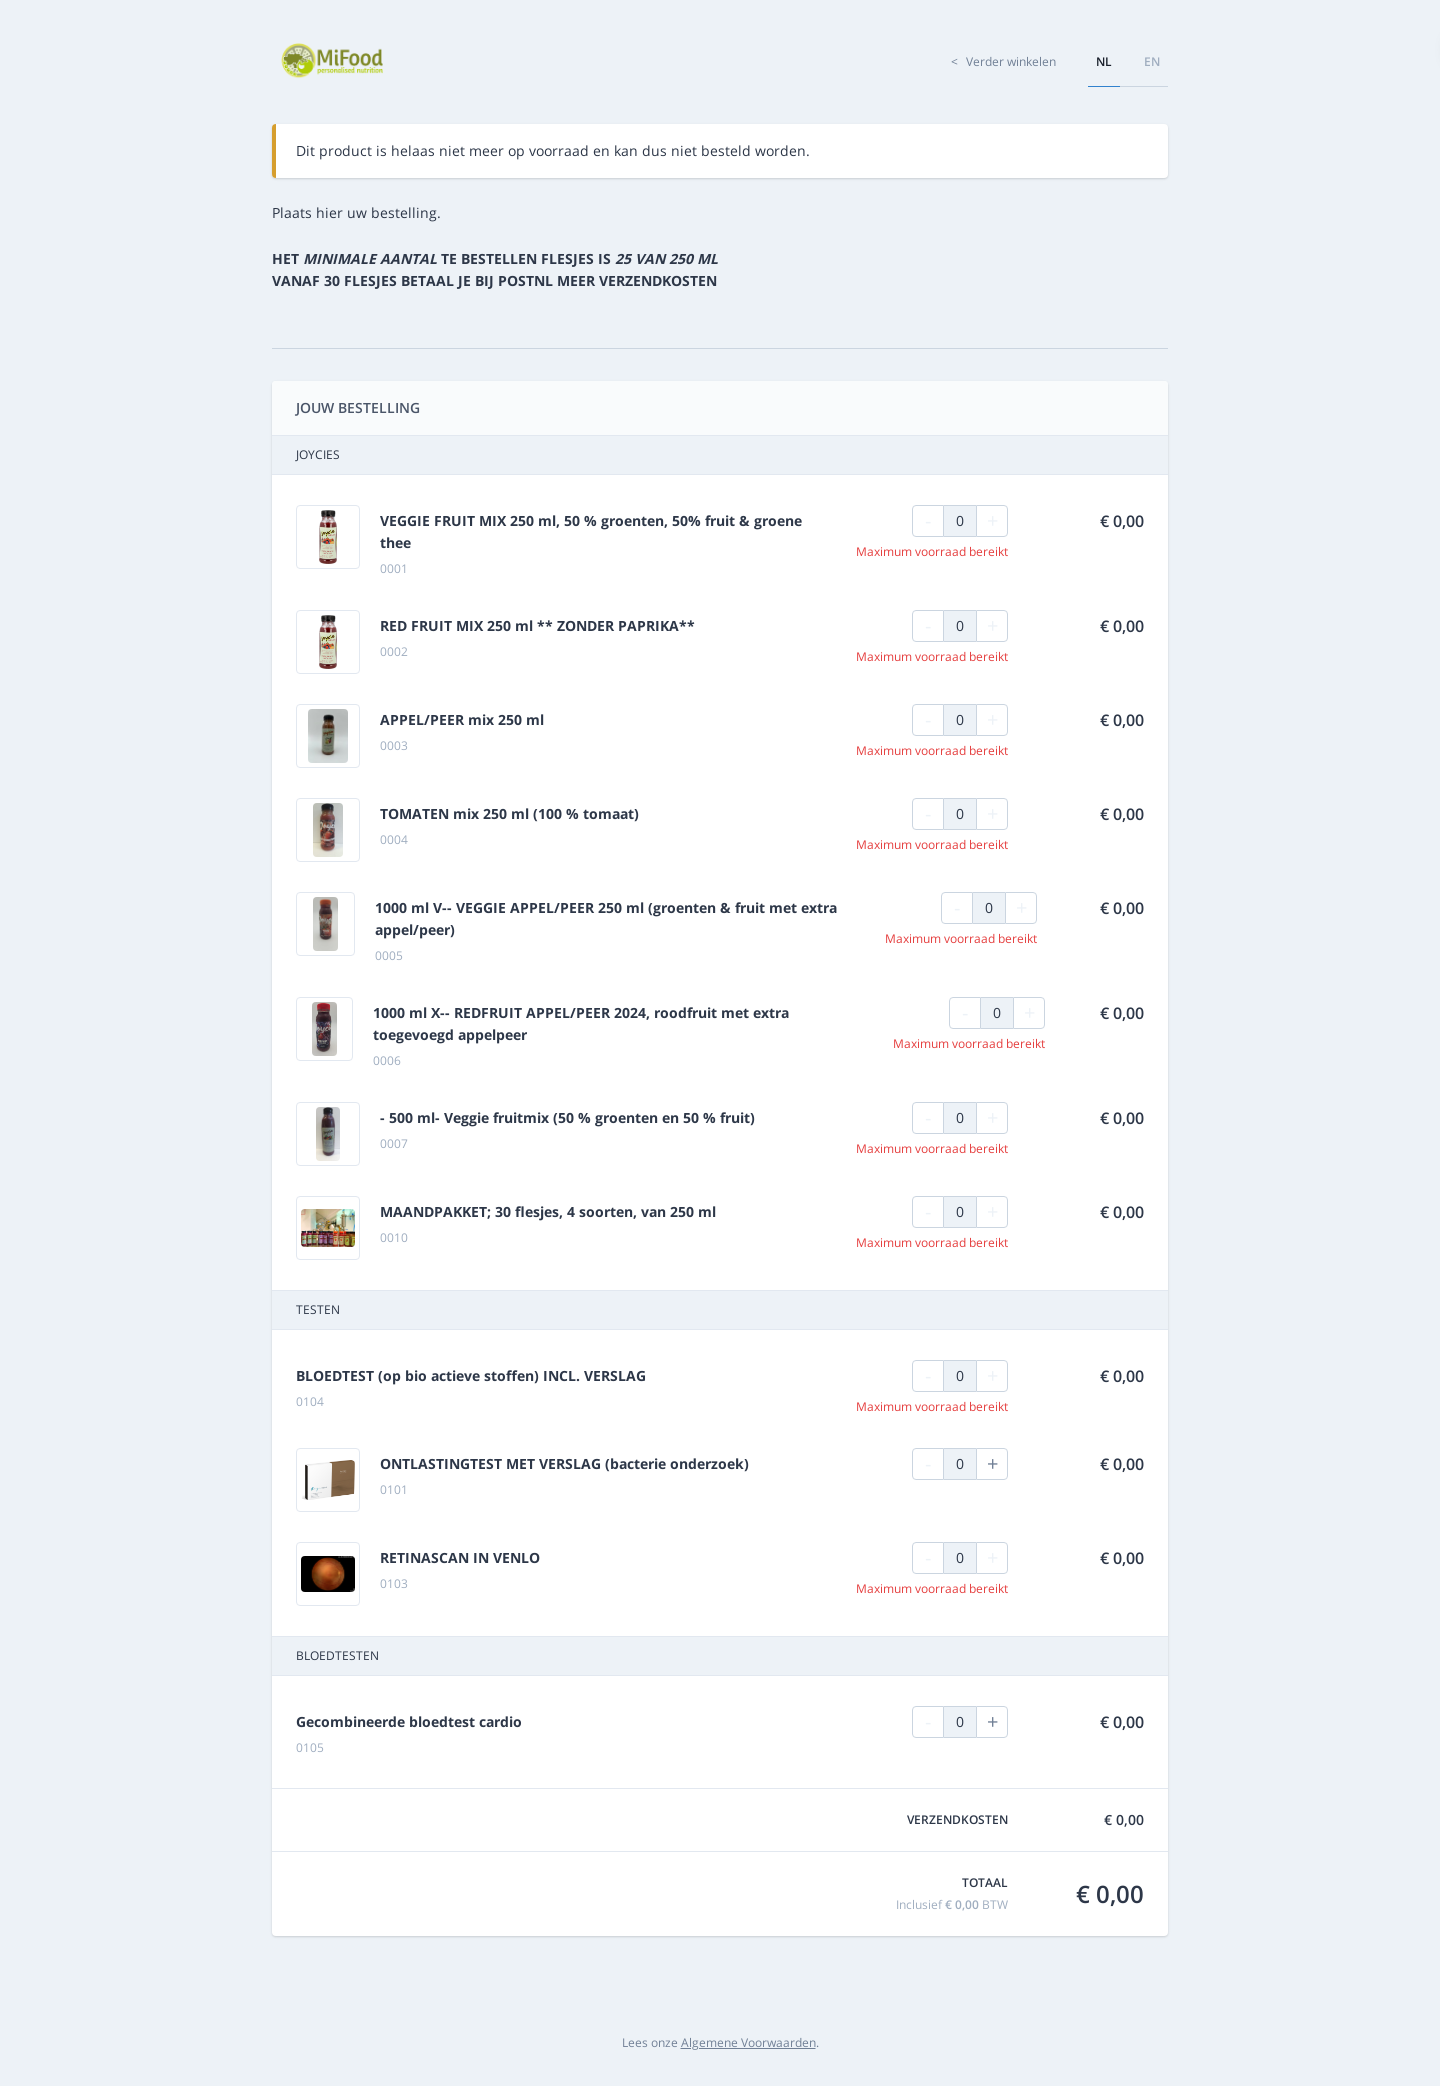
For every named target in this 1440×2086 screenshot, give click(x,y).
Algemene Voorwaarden (748, 2042)
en (1152, 61)
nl (1104, 61)
